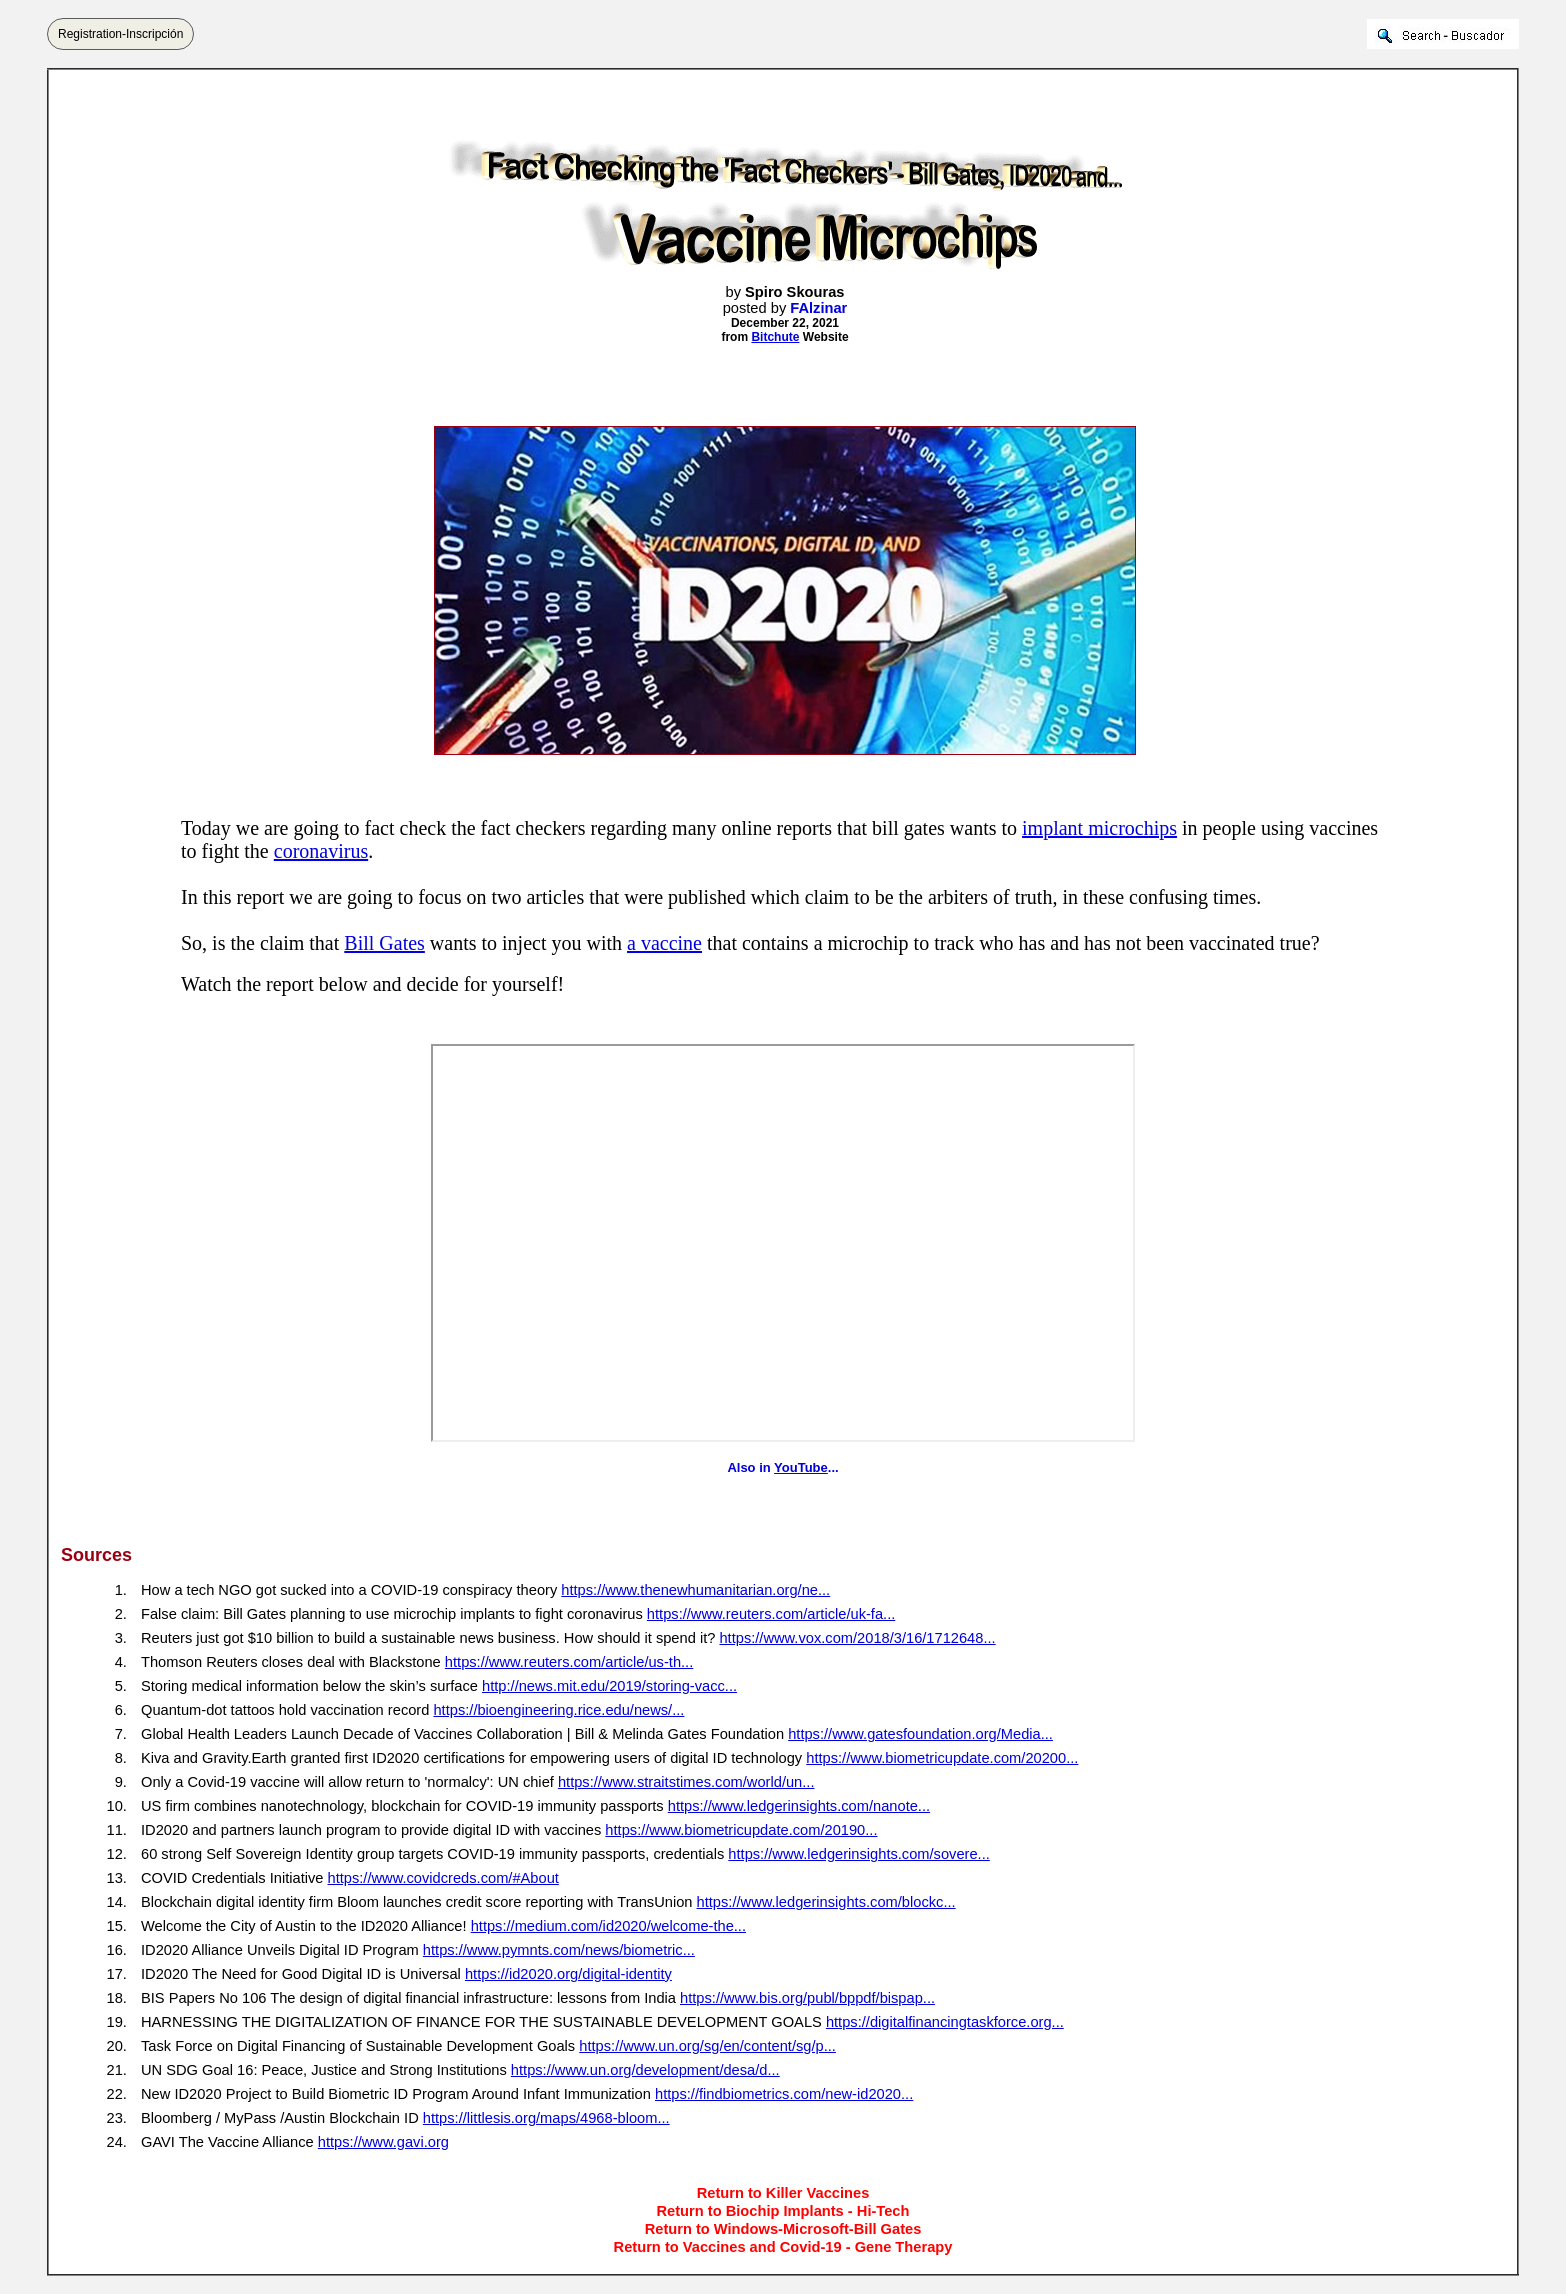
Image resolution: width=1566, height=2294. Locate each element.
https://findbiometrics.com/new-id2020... (784, 2094)
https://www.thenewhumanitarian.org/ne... (695, 1590)
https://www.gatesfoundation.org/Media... (920, 1734)
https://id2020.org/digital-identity (568, 1974)
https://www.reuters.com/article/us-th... (569, 1662)
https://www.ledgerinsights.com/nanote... (799, 1806)
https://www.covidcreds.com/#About (443, 1878)
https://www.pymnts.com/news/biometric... (559, 1950)
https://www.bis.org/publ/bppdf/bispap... (807, 1998)
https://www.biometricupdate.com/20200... (942, 1758)
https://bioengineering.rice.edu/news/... (558, 1710)
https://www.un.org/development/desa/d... (645, 2070)
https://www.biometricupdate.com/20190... (741, 1830)
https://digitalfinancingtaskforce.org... (945, 2022)
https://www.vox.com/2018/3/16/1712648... (857, 1638)
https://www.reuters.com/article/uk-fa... (771, 1614)
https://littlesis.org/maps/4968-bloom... (546, 2118)
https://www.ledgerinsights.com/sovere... (858, 1854)
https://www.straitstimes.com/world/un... (686, 1782)
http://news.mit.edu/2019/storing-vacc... (609, 1686)
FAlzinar (818, 308)
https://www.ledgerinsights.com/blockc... (826, 1902)
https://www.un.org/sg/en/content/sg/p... (707, 2046)
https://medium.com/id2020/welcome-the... (608, 1926)
